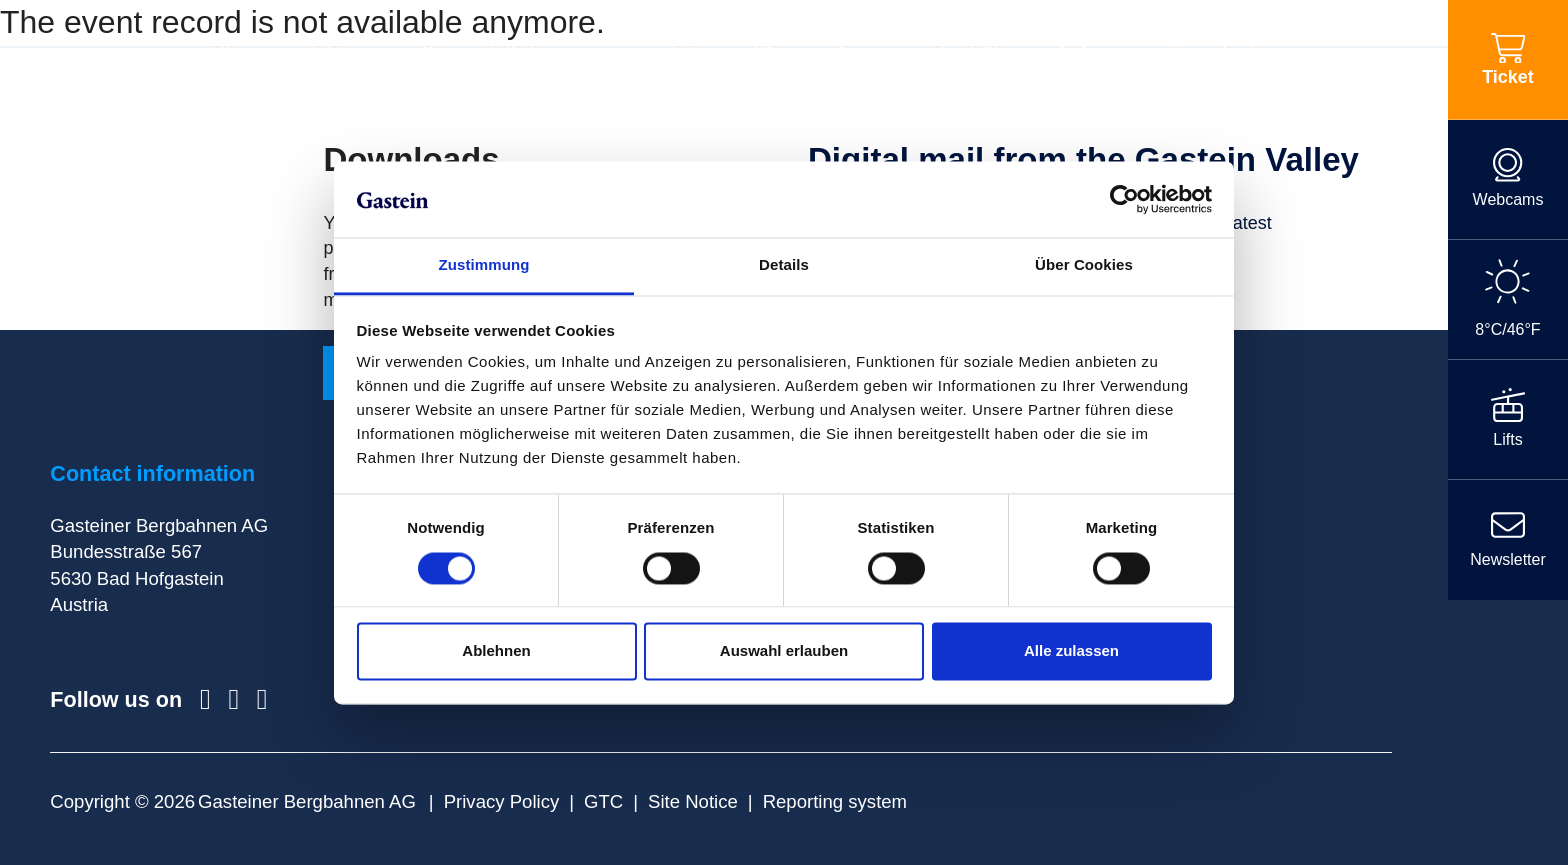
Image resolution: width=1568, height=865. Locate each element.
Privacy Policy (502, 801)
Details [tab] (784, 265)
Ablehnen (496, 651)
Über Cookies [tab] (1084, 265)
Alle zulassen (1071, 651)
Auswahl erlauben (784, 651)
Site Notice (693, 801)
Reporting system (835, 801)
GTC (603, 801)
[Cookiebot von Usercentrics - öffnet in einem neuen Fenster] (1124, 199)
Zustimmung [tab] (484, 265)
